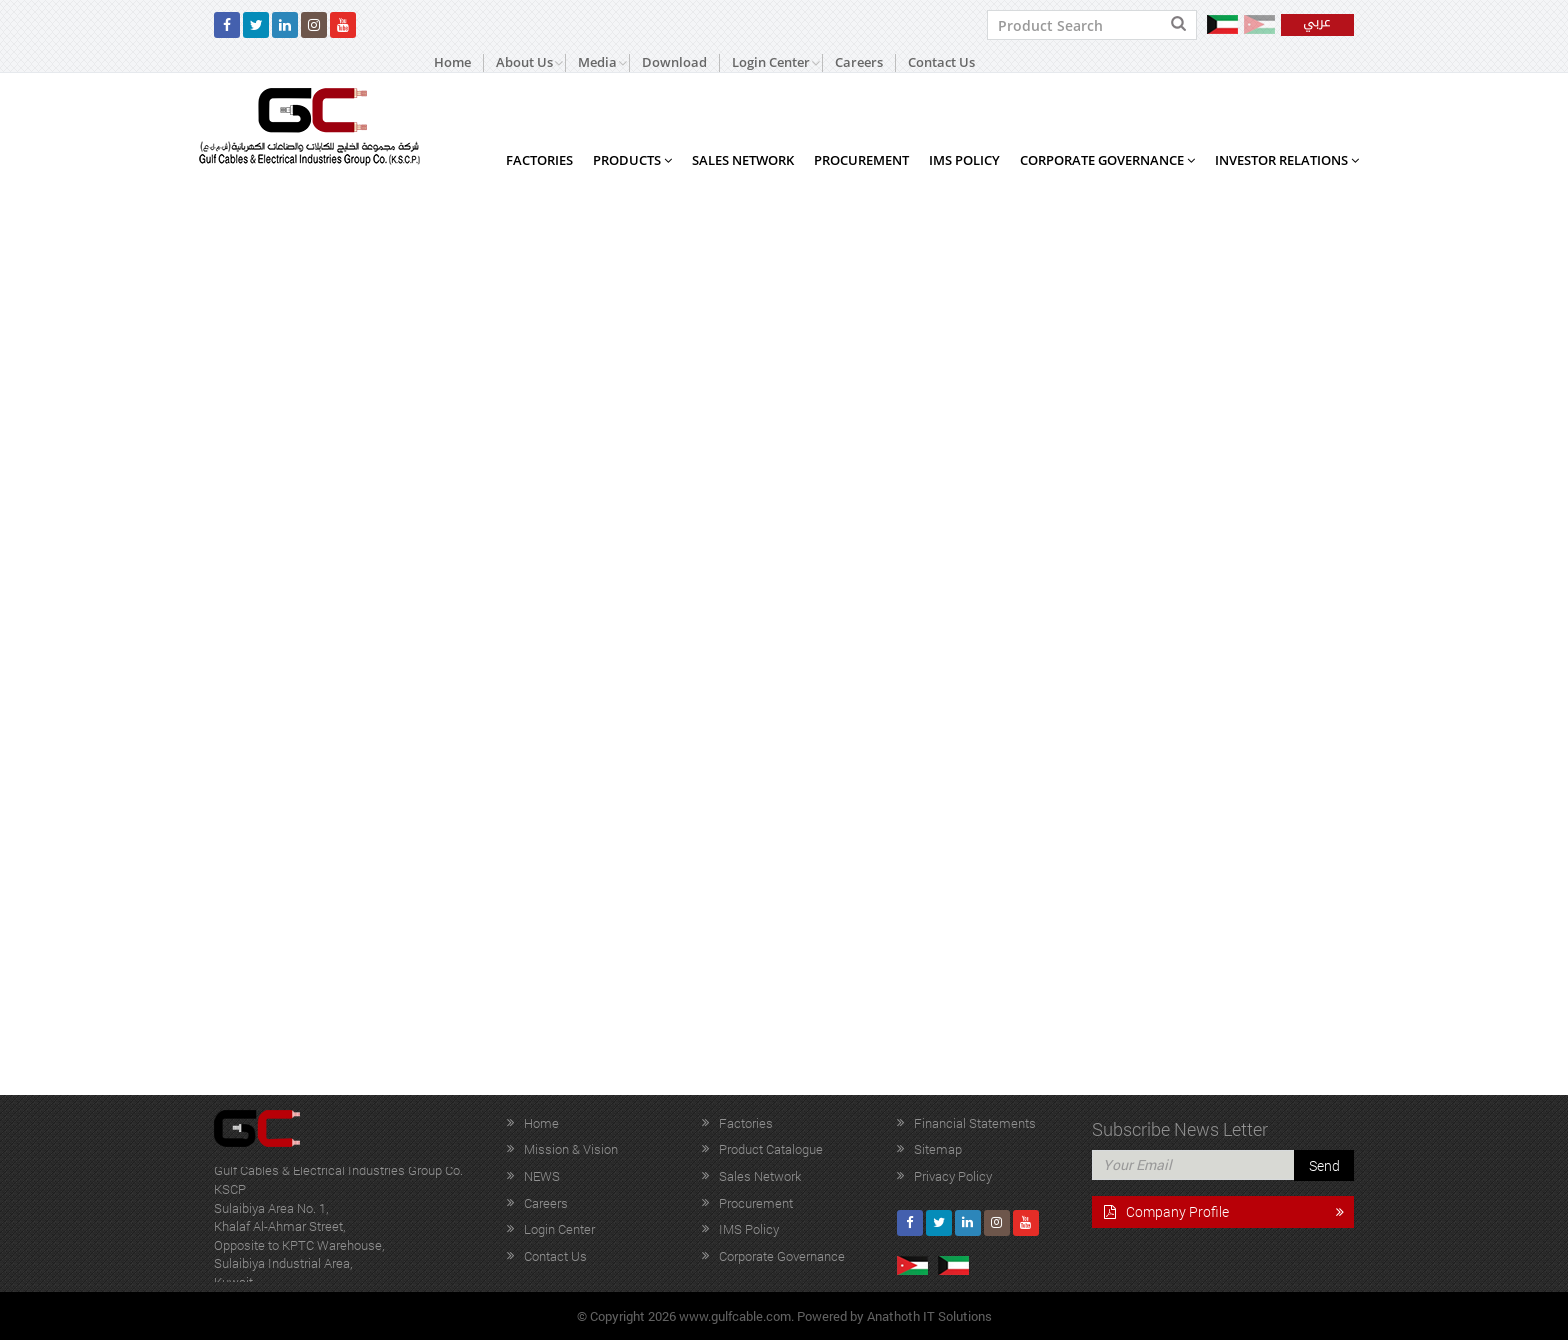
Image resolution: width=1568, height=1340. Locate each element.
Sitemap (938, 1149)
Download (674, 62)
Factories (539, 160)
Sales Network (743, 160)
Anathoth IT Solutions (929, 1316)
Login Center (559, 1229)
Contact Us (941, 62)
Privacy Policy (953, 1176)
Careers (859, 62)
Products (632, 160)
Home (452, 62)
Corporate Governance (1107, 160)
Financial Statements (975, 1123)
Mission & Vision (571, 1149)
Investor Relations (1287, 160)
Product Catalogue (771, 1149)
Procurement (861, 160)
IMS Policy (964, 160)
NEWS (542, 1176)
